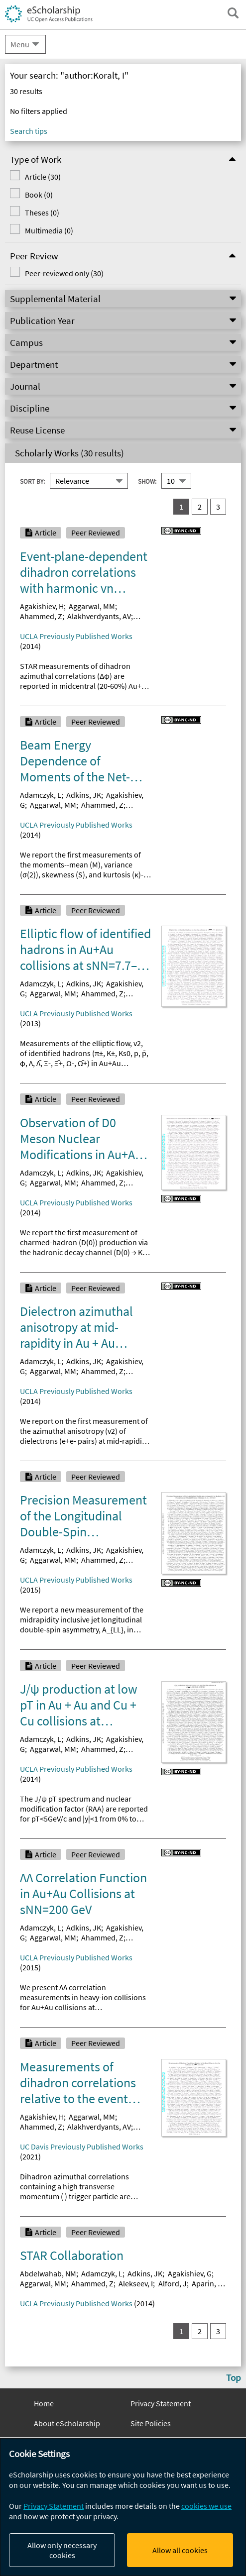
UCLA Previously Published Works (76, 636)
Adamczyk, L (40, 795)
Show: (147, 481)
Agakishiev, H (42, 606)
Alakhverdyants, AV (99, 616)
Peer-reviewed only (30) (64, 273)
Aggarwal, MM (92, 606)
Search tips (28, 131)
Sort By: (32, 481)
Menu (19, 44)
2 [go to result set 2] (200, 507)
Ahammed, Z (41, 616)
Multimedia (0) (49, 230)
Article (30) (43, 177)
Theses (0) (42, 212)
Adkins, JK (83, 795)
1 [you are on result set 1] (181, 507)
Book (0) (39, 195)
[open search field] (233, 13)
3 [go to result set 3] (218, 507)
